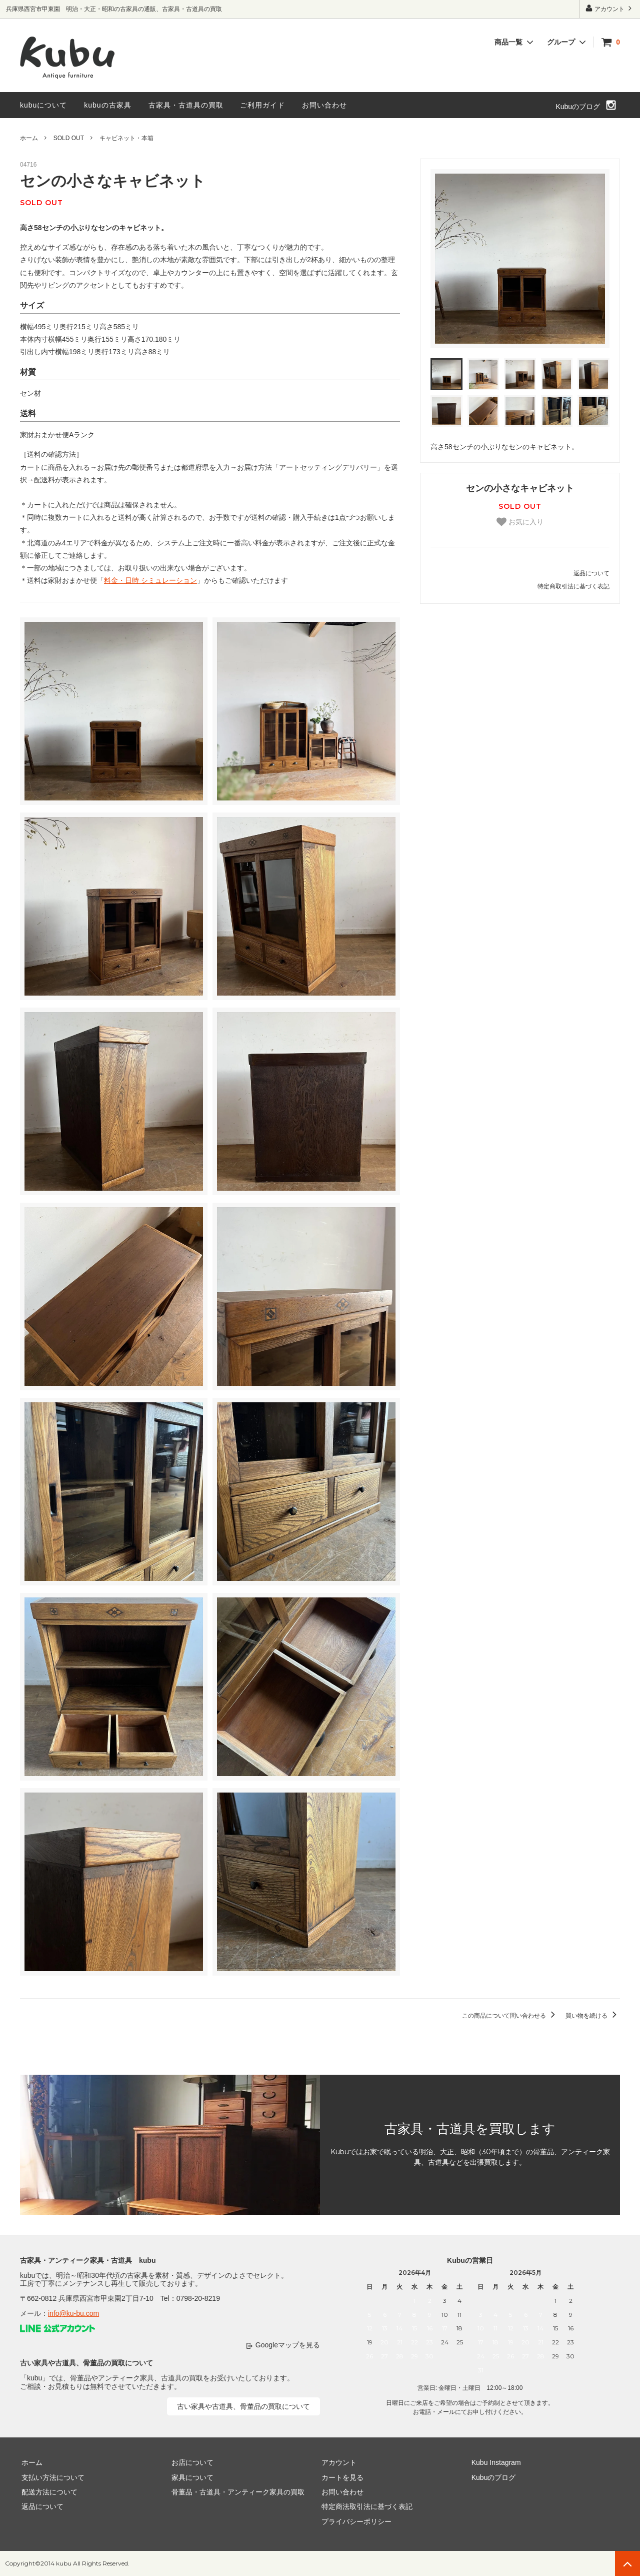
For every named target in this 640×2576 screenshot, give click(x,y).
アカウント (609, 8)
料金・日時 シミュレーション (150, 580)
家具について (191, 2477)
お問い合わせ (324, 105)
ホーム (29, 138)
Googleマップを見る (288, 2345)
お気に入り (520, 522)
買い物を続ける (593, 2015)
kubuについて (43, 105)
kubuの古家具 (107, 105)
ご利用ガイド (262, 105)
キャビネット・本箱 (127, 138)
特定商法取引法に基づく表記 (365, 2507)
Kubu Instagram (495, 2462)
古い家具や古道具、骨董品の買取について (243, 2406)
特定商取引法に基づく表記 (574, 586)
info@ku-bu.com (73, 2313)
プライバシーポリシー (355, 2521)
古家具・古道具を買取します (470, 2129)
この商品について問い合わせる (510, 2015)
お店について (191, 2462)
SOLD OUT (69, 138)
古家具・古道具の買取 (186, 105)
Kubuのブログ (578, 107)
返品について (592, 573)
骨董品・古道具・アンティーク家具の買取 (236, 2492)
